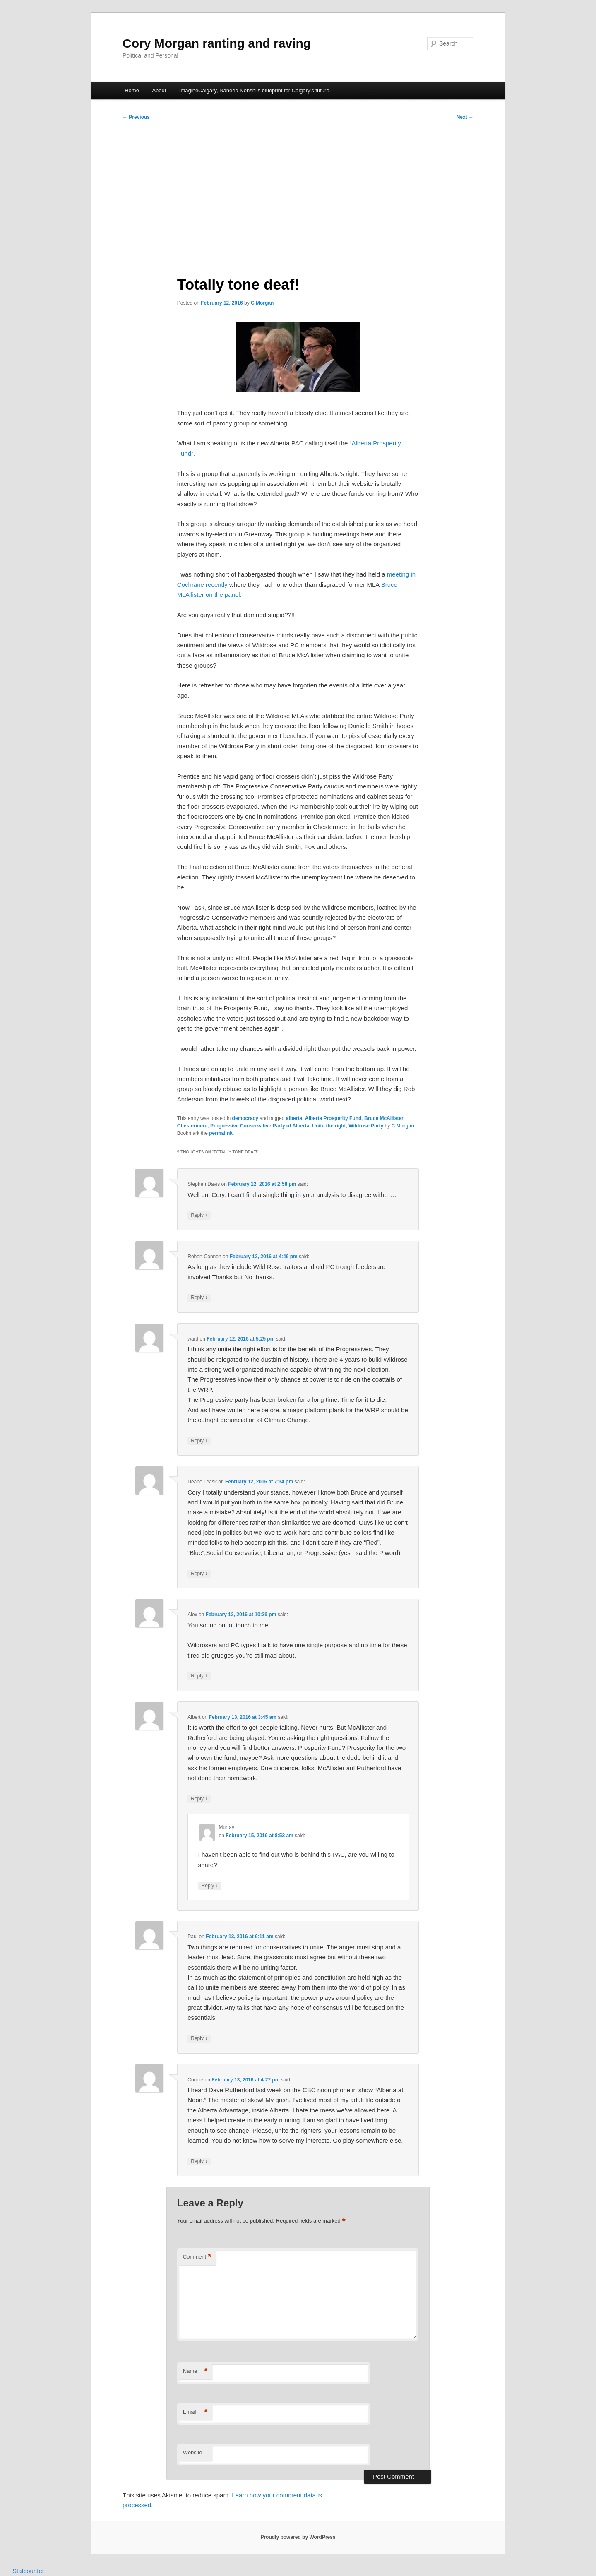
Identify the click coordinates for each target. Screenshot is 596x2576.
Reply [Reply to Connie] (199, 2161)
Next (465, 117)
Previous (136, 117)
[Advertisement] (298, 195)
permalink (221, 1133)
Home (132, 90)
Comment (197, 2257)
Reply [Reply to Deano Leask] (199, 1574)
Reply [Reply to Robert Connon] (199, 1298)
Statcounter (28, 2570)
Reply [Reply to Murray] (210, 1886)
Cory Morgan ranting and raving (217, 43)
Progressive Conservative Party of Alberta (260, 1126)
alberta (294, 1118)
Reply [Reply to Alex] (199, 1676)
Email (195, 2412)
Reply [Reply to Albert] (199, 1799)
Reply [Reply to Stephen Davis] (199, 1215)
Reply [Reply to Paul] (199, 2039)
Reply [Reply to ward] (199, 1441)
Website (192, 2452)
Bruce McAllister (384, 1118)
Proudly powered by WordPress (297, 2537)
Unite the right (329, 1126)
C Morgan (262, 303)
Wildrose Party (365, 1126)
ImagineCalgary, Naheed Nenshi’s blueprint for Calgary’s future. (255, 90)
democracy (245, 1118)
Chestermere (192, 1126)
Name (195, 2371)
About (159, 90)
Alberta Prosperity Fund (333, 1118)
